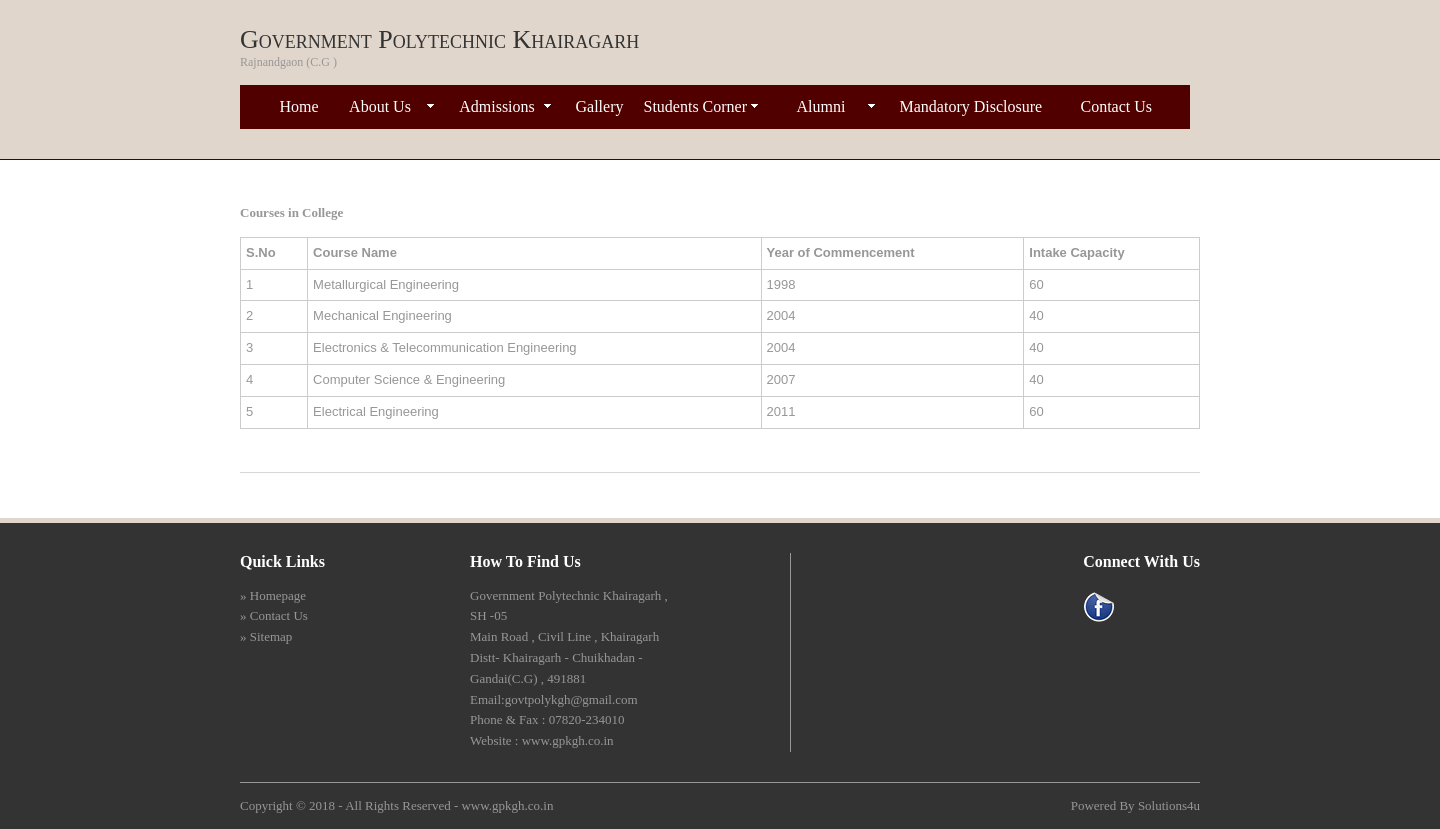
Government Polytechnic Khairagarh (439, 39)
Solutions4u (1169, 805)
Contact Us (1117, 106)
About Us (380, 106)
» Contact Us (274, 615)
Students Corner (696, 106)
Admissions (497, 106)
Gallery (600, 106)
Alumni (821, 106)
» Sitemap (266, 636)
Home (299, 106)
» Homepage (273, 595)
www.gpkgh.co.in (507, 805)
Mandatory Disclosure (971, 106)
